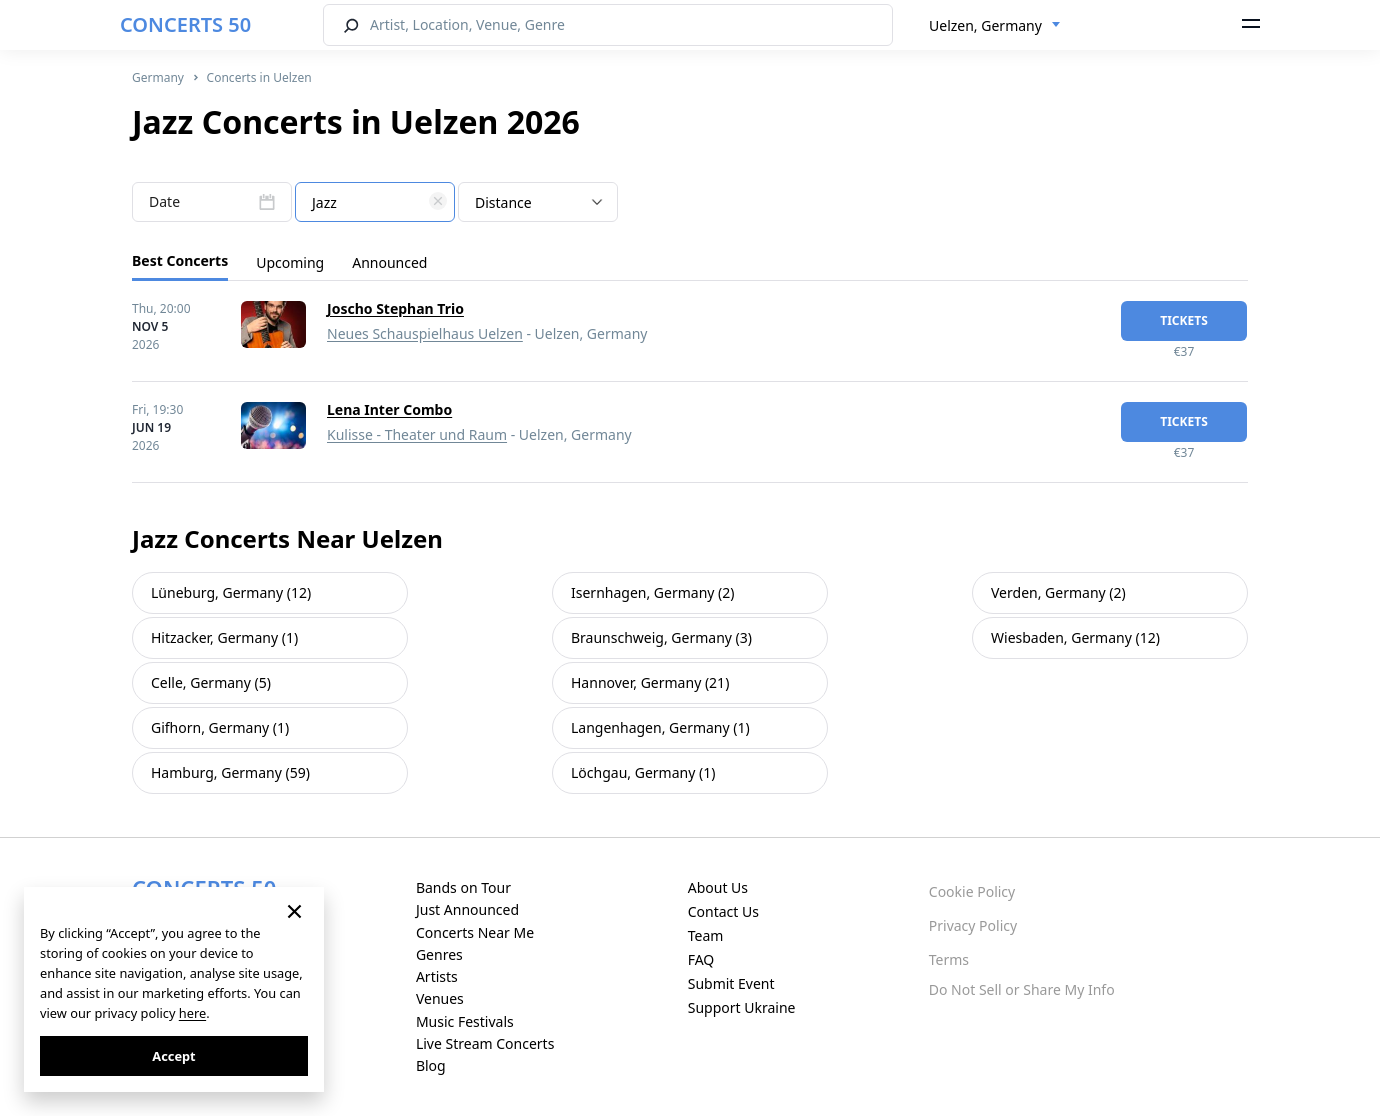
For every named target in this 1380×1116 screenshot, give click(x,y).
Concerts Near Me (475, 932)
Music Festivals (465, 1021)
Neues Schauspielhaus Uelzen (425, 333)
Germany (158, 77)
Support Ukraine (742, 1007)
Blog (431, 1065)
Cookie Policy (972, 891)
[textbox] (375, 203)
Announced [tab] (389, 262)
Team (706, 935)
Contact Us (723, 911)
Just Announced (467, 909)
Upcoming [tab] (290, 262)
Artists (437, 976)
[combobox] (995, 26)
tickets (1184, 320)
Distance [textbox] (503, 202)
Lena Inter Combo (389, 409)
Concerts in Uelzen (259, 77)
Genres (439, 954)
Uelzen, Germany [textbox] (985, 25)
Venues (440, 998)
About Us (718, 887)
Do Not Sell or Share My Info (1022, 989)
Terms (949, 959)
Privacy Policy (973, 925)
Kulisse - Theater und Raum (417, 434)
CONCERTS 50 (185, 24)
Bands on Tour (463, 887)
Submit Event (731, 983)
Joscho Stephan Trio (395, 308)
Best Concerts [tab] (180, 260)
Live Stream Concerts (485, 1043)
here (192, 1013)
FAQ (701, 959)
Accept (173, 1056)
